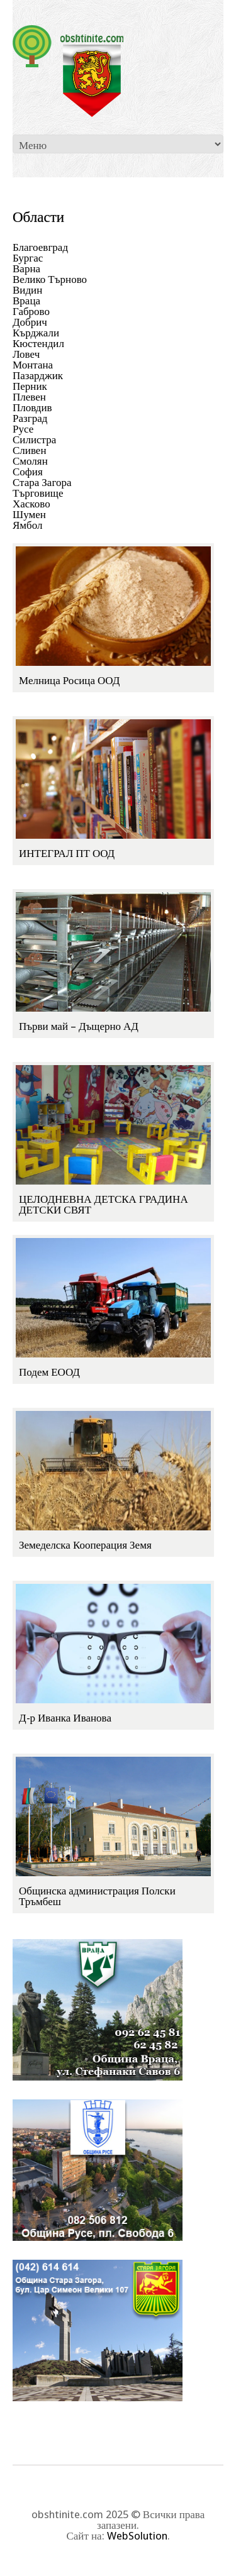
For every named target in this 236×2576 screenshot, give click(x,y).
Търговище (38, 493)
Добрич (30, 322)
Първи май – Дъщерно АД (78, 1026)
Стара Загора (42, 482)
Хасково (31, 503)
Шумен (29, 514)
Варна (26, 268)
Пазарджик (38, 375)
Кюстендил (38, 343)
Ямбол (28, 525)
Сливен (30, 450)
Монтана (33, 364)
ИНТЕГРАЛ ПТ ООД (67, 853)
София (28, 471)
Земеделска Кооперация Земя (85, 1545)
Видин (27, 290)
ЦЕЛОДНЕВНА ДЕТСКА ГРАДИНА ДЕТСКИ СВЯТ (103, 1204)
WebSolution (137, 2535)
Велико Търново (50, 279)
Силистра (34, 439)
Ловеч (26, 354)
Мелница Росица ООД (69, 680)
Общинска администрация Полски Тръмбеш (97, 1896)
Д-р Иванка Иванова (65, 1717)
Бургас (28, 258)
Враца (26, 300)
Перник (30, 386)
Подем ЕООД (49, 1372)
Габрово (31, 311)
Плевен (29, 396)
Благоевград (40, 247)
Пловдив (32, 407)
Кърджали (36, 332)
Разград (30, 418)
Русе (23, 429)
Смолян (30, 461)
